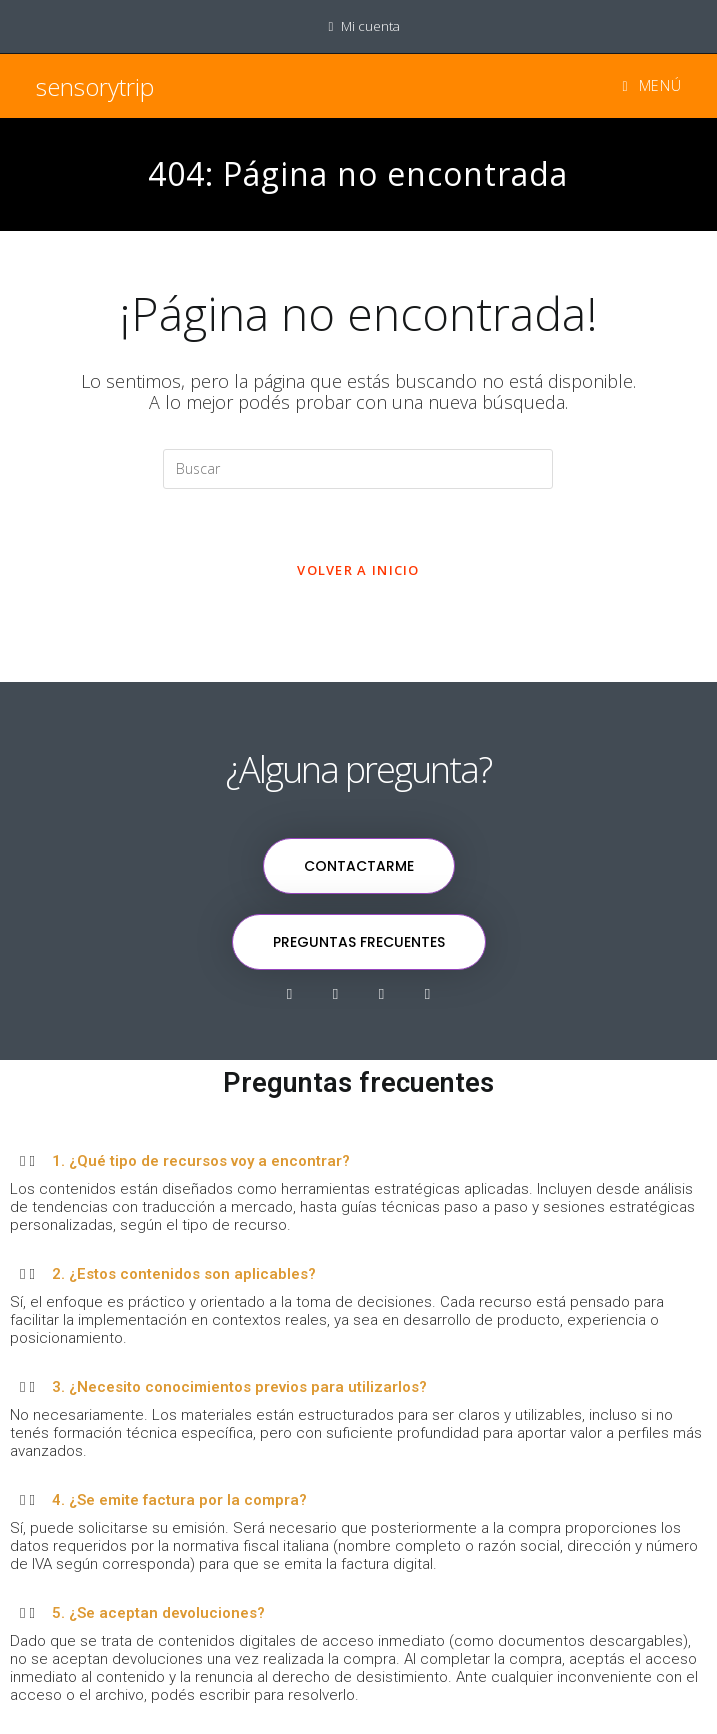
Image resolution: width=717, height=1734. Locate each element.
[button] (358, 1160)
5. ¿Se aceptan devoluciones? (158, 1613)
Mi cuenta (370, 26)
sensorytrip (95, 86)
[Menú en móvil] (644, 85)
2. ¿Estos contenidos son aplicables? (184, 1274)
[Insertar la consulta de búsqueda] (358, 469)
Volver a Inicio (358, 570)
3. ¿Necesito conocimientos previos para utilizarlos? (239, 1387)
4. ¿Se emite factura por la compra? (179, 1500)
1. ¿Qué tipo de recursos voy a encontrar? (201, 1161)
